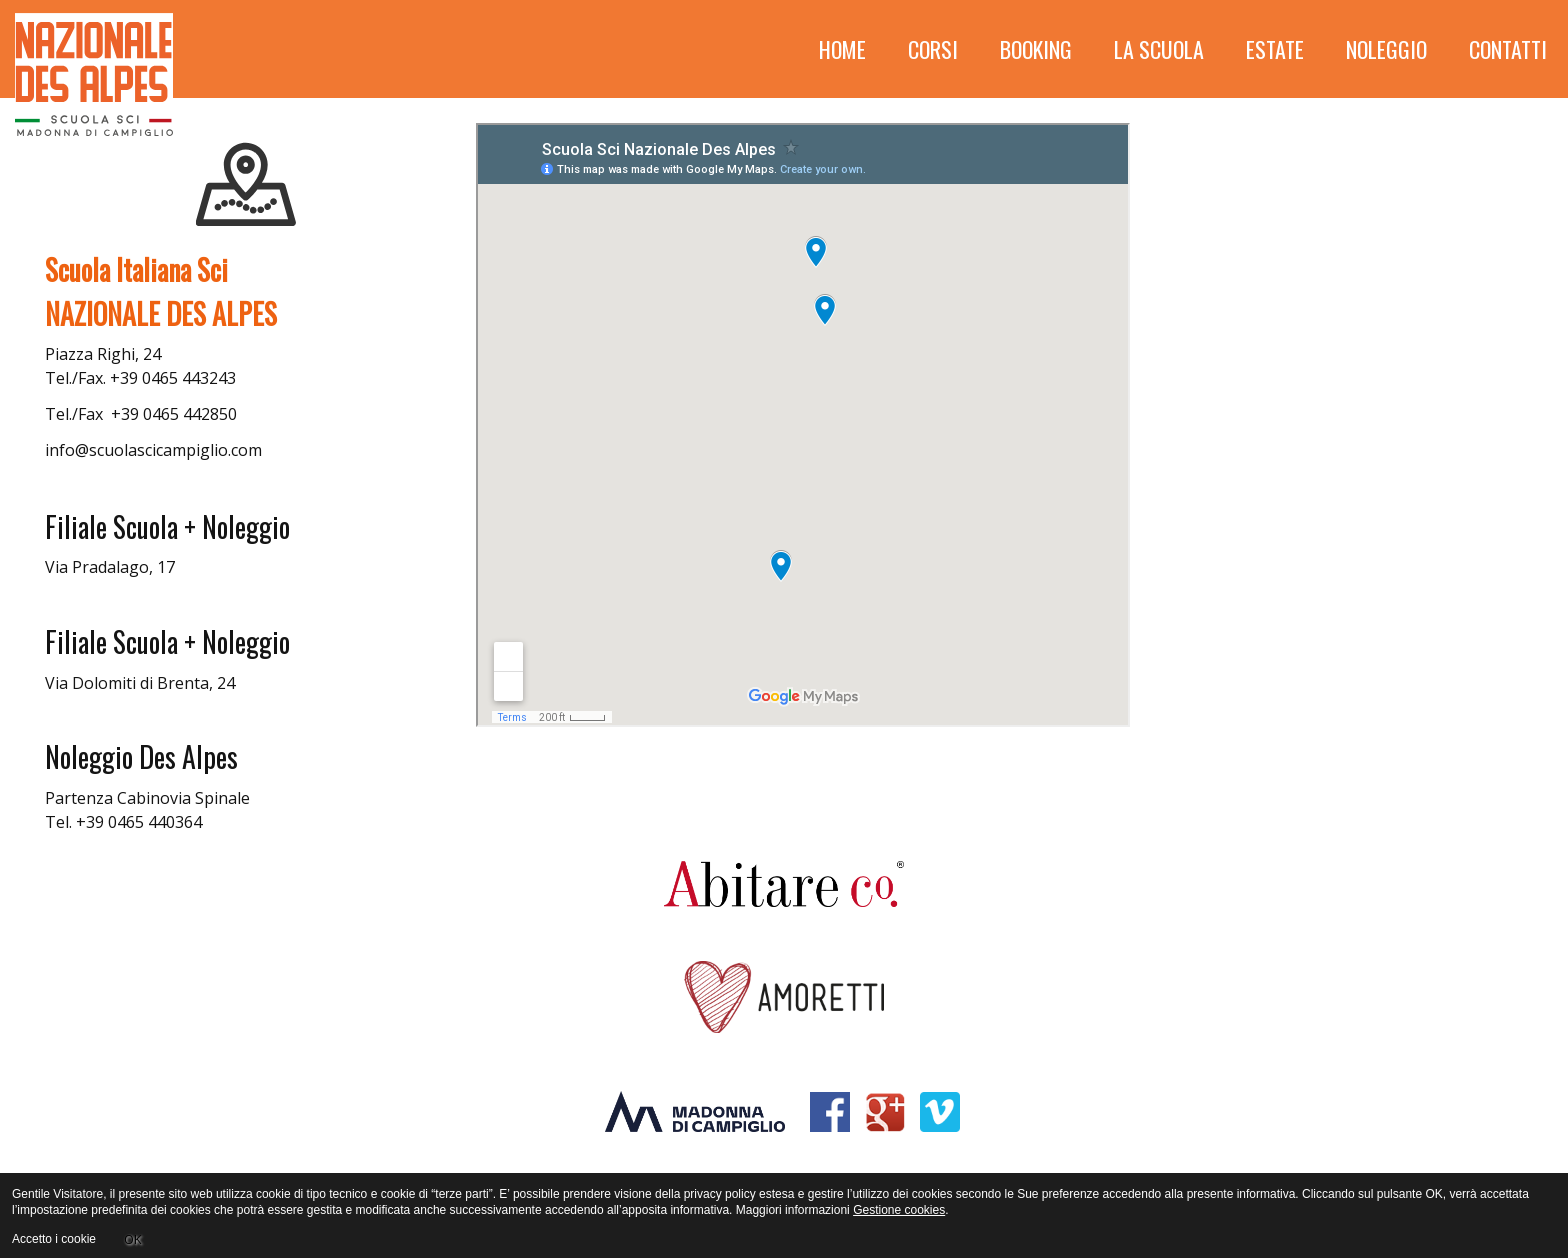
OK (133, 1239)
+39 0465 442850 (174, 414)
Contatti (1508, 49)
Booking (1036, 49)
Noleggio (1386, 49)
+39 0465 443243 (173, 378)
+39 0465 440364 (139, 822)
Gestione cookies (899, 1210)
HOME (842, 49)
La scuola (1159, 49)
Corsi (933, 49)
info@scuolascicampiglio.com (153, 450)
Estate (1275, 49)
